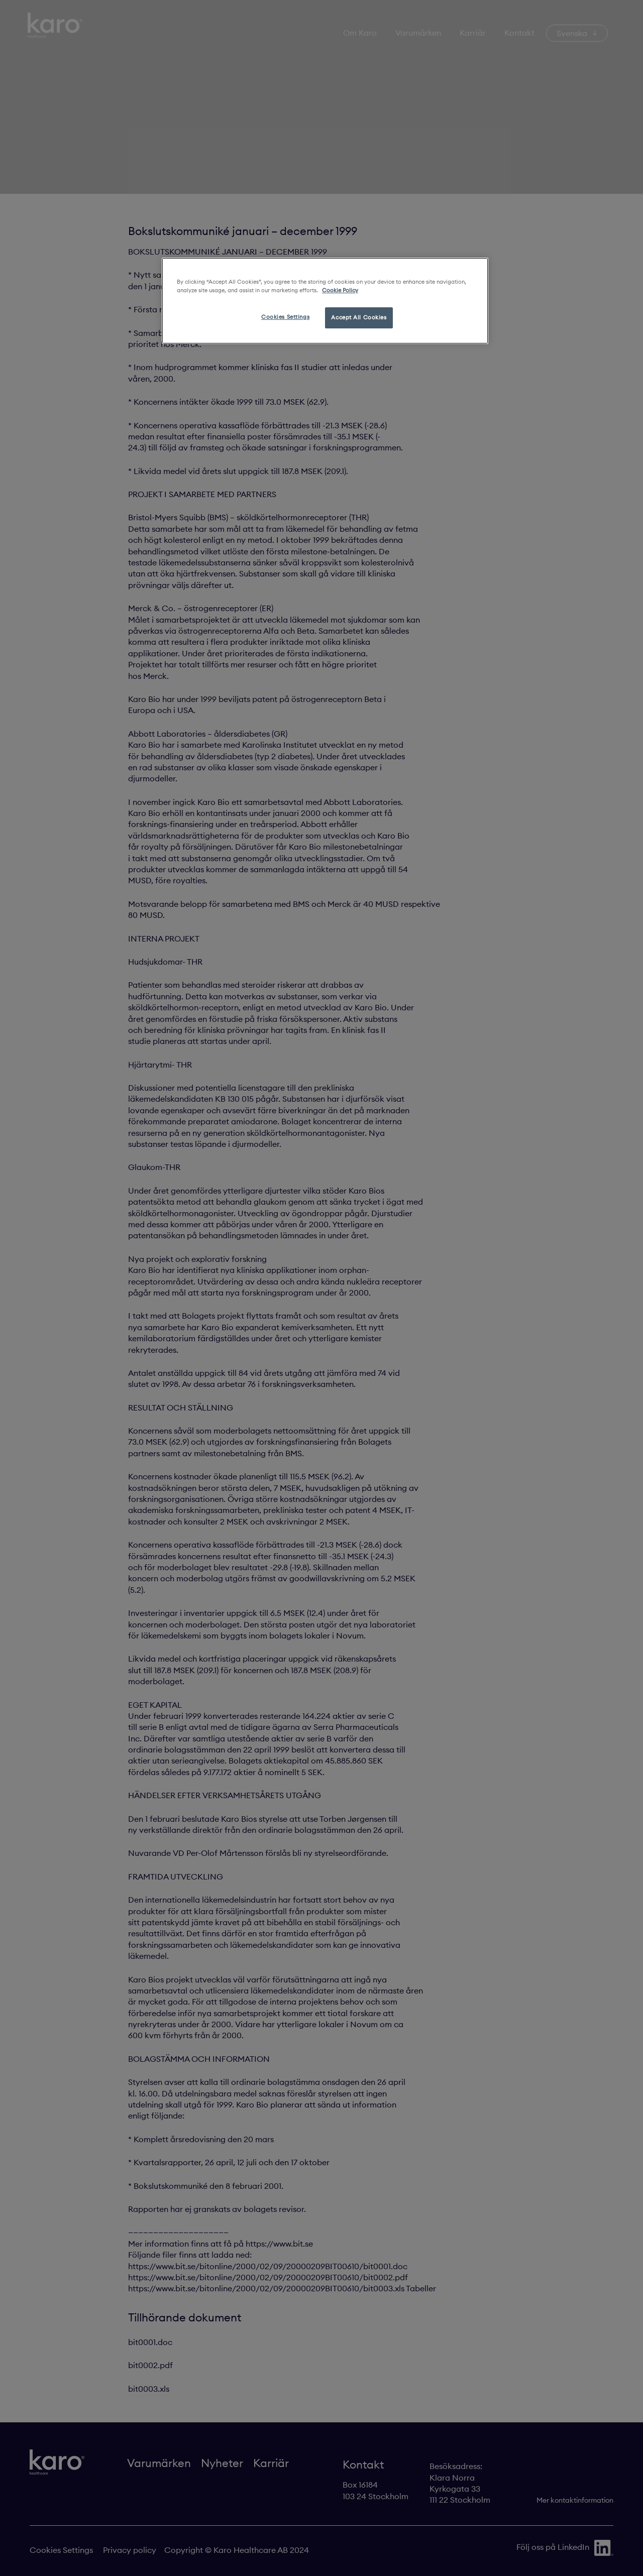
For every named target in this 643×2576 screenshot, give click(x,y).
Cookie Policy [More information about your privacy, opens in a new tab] (340, 290)
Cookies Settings (285, 316)
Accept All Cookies (358, 317)
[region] (325, 301)
